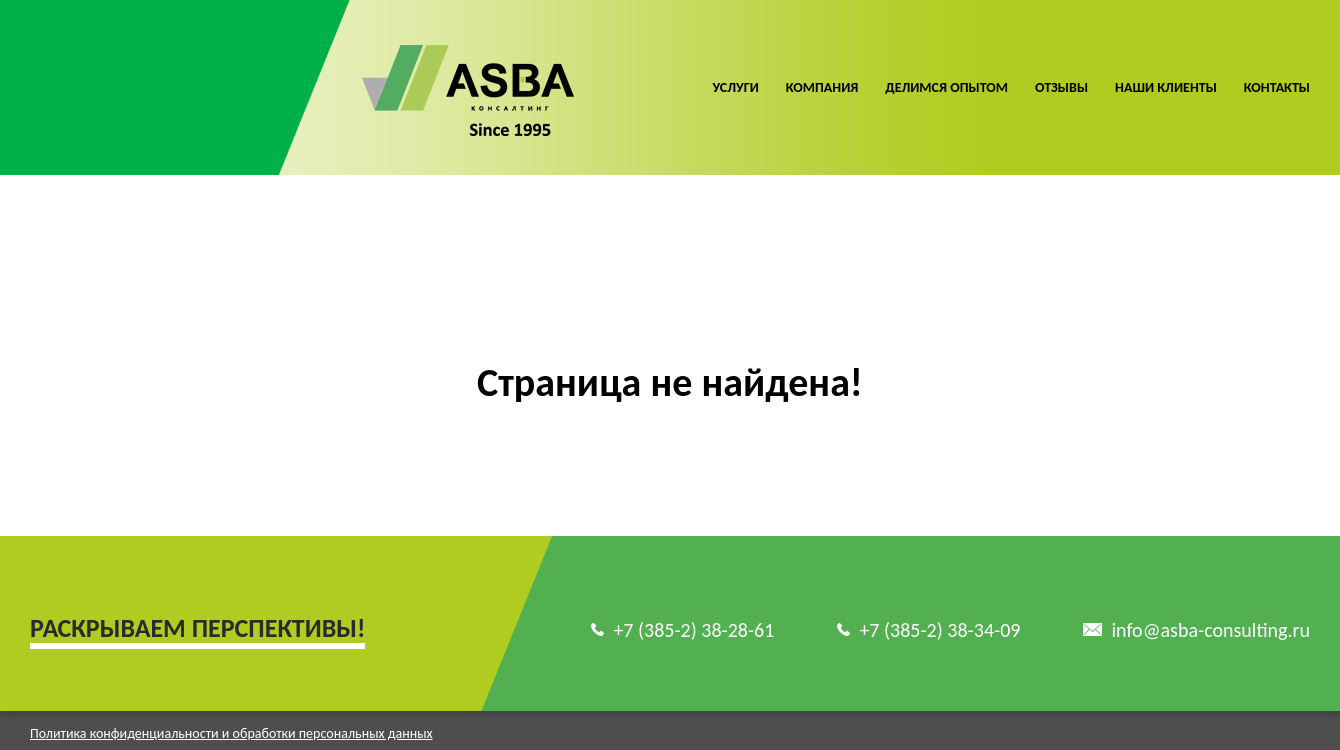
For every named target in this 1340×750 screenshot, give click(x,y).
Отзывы (1061, 87)
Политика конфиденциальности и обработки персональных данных (231, 717)
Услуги (735, 87)
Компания (822, 87)
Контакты (1277, 87)
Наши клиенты (1166, 87)
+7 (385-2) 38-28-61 (693, 614)
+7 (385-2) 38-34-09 (939, 614)
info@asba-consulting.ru (1210, 614)
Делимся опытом (946, 87)
